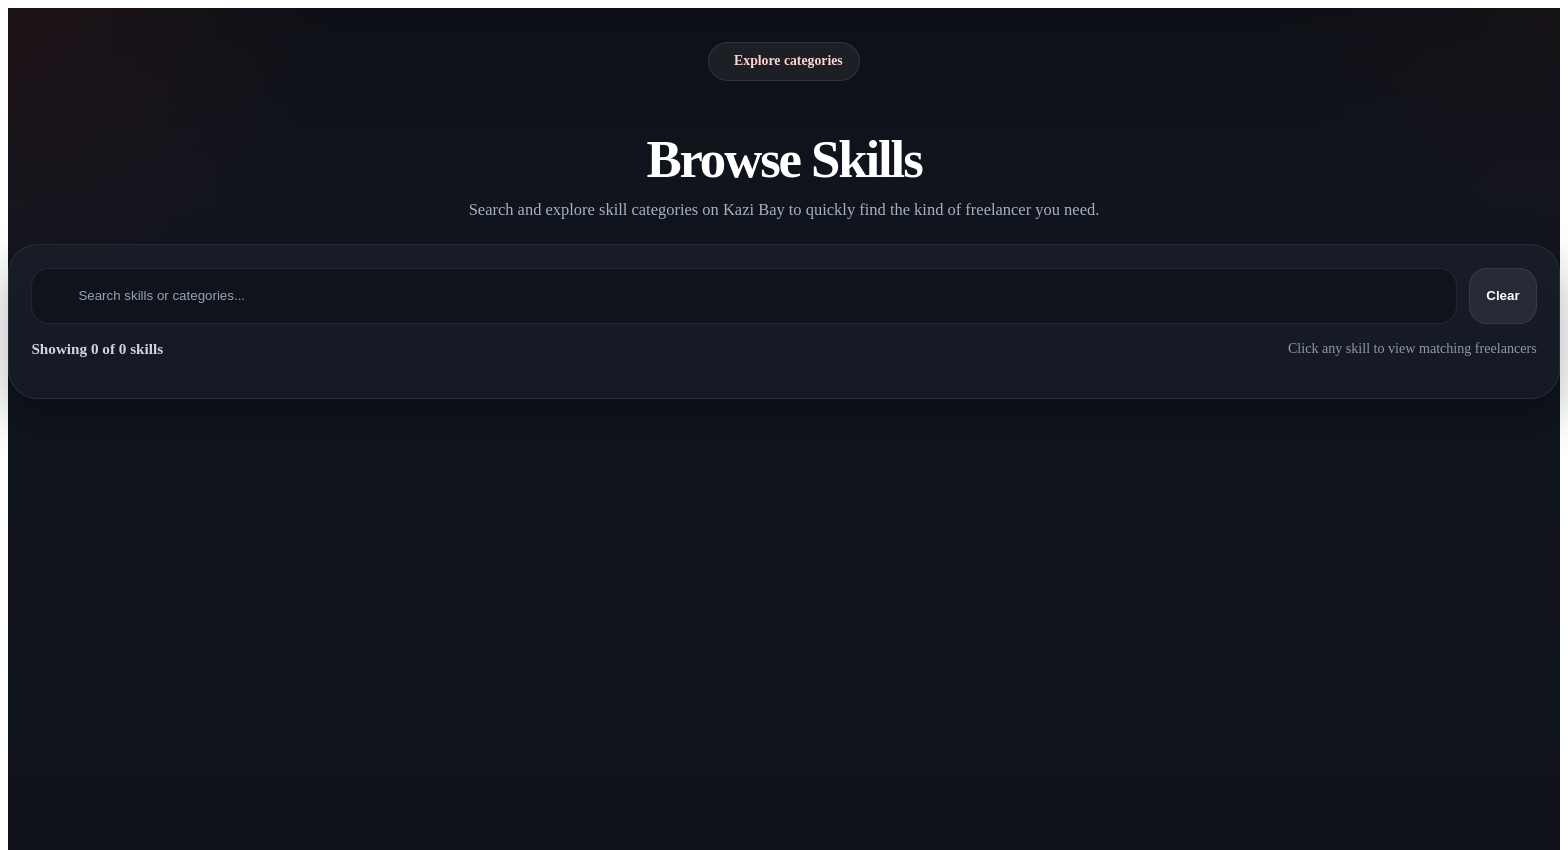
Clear (1502, 295)
